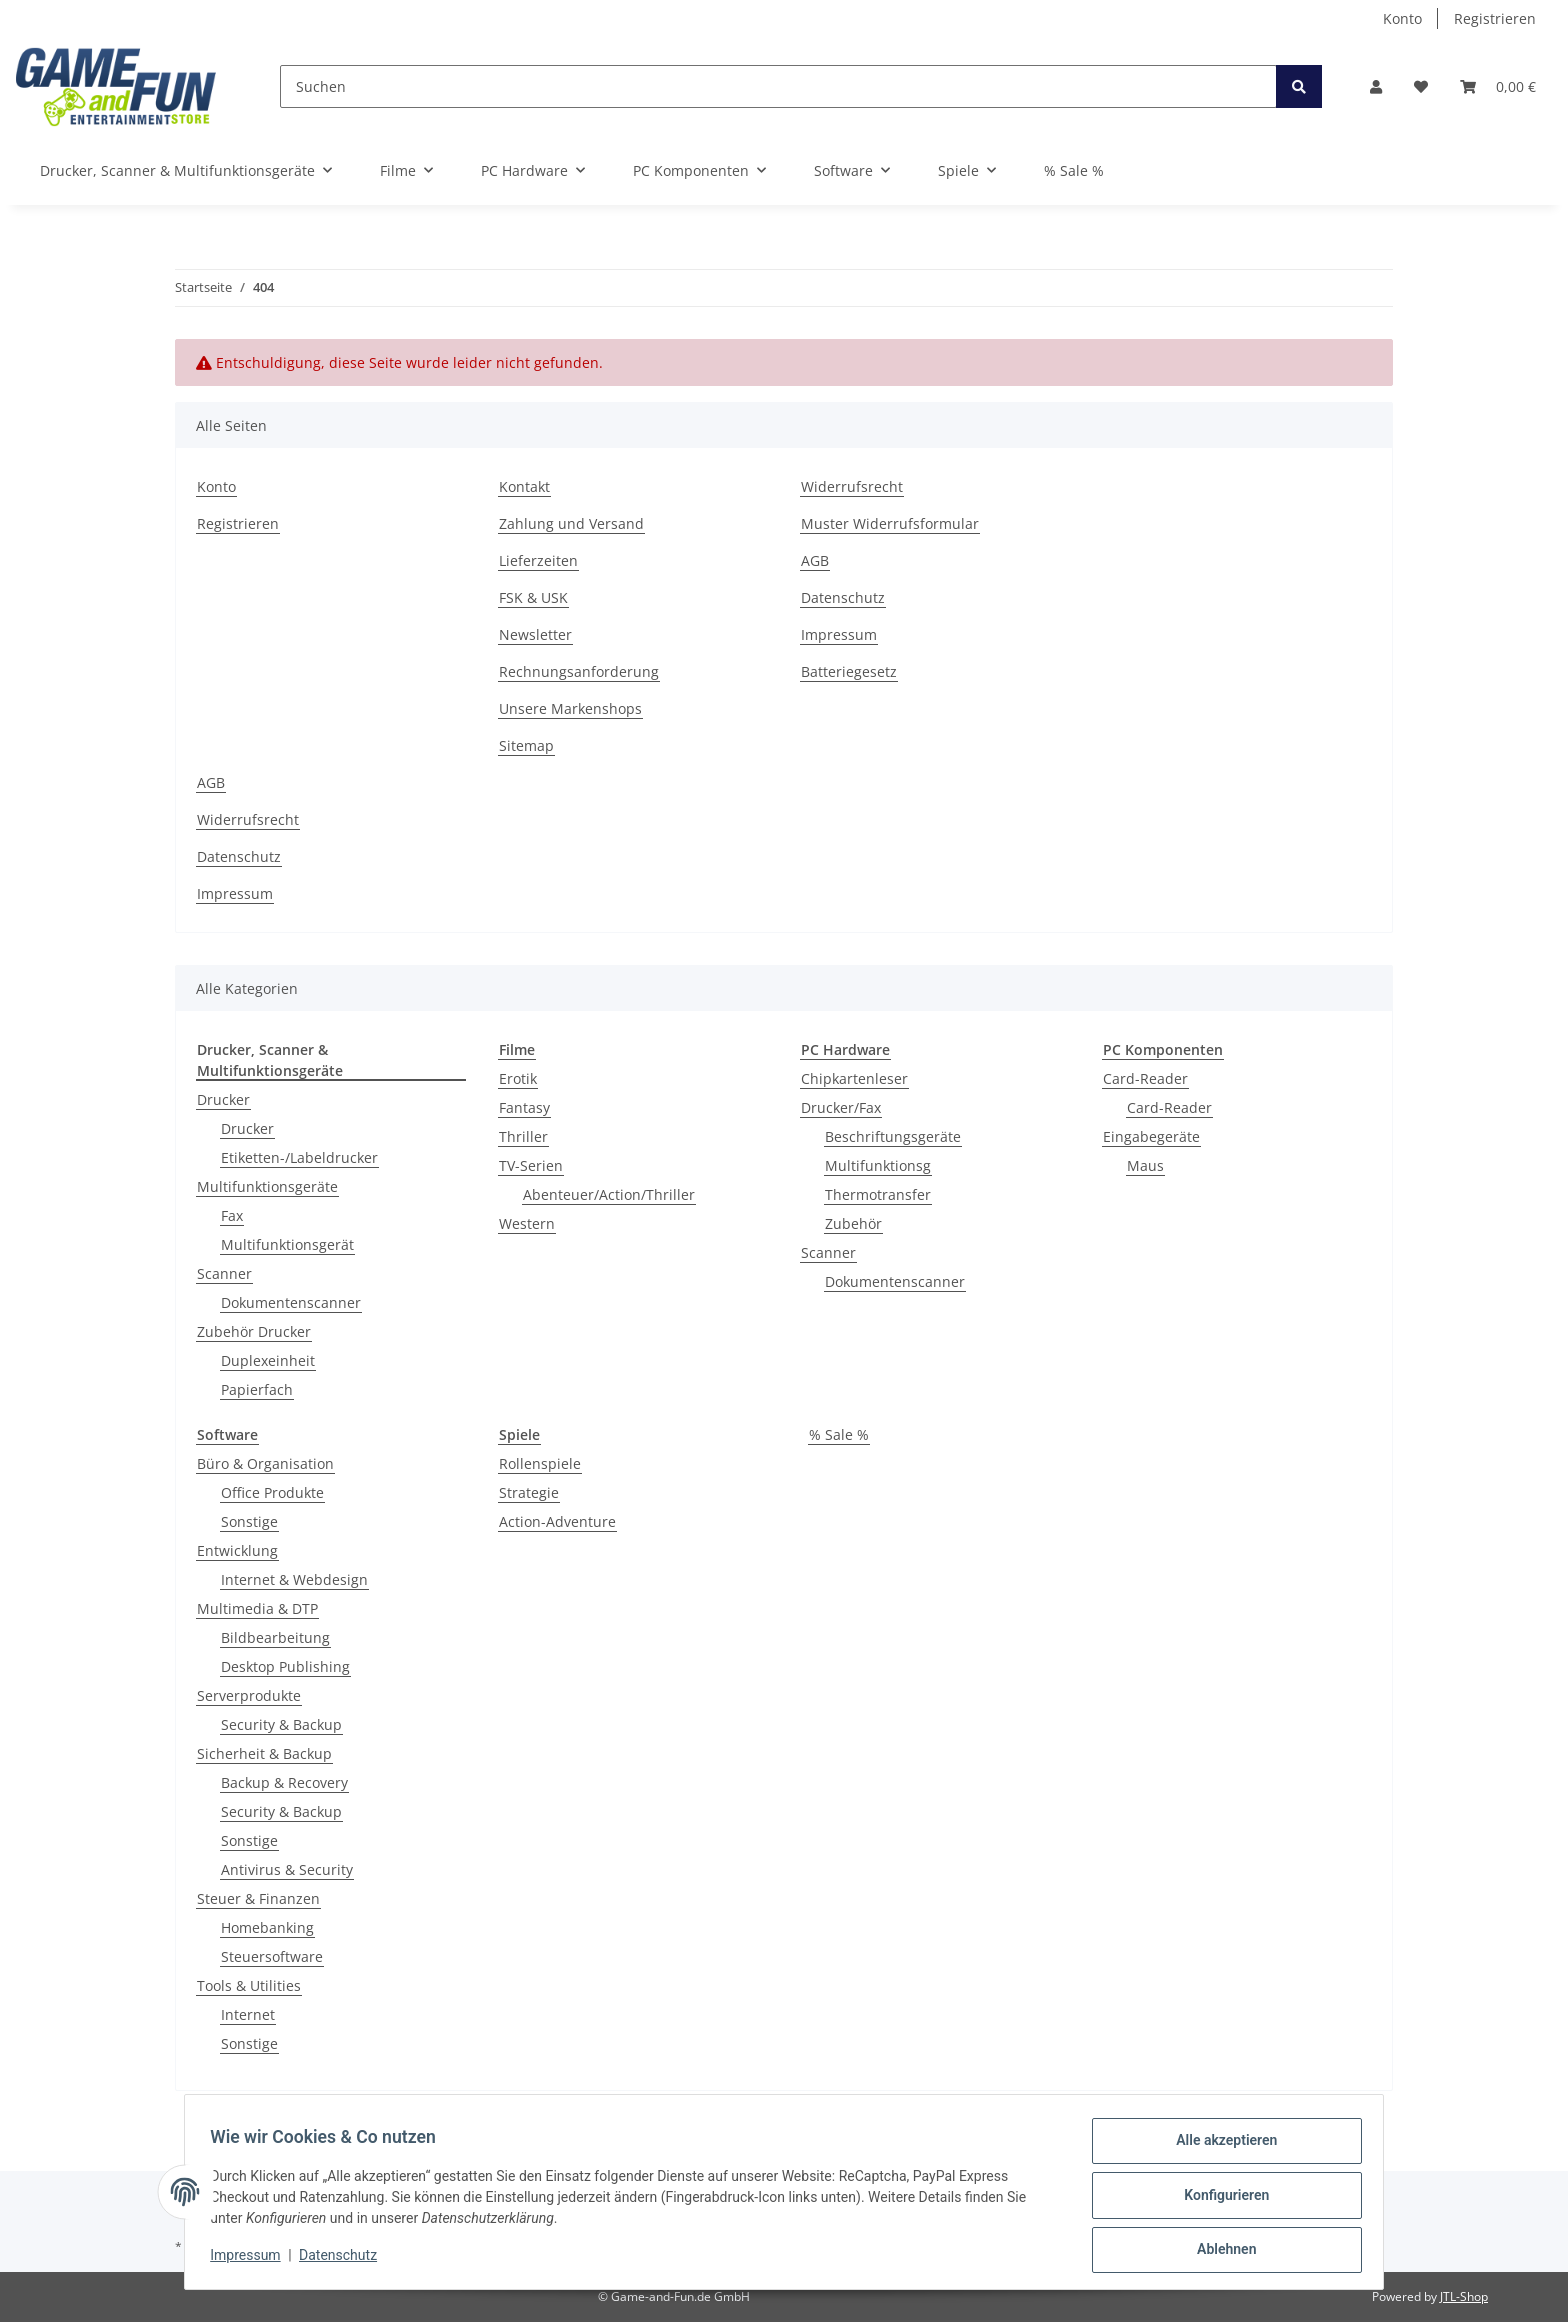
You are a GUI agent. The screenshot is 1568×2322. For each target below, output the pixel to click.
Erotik (518, 1078)
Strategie (529, 1492)
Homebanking (267, 1927)
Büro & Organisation (265, 1463)
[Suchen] (778, 86)
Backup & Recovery (284, 1782)
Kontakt (524, 486)
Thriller (523, 1136)
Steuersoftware (272, 1956)
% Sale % (839, 1434)
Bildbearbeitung (275, 1637)
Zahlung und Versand (571, 523)
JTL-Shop (1464, 2296)
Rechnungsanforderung (579, 671)
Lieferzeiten (538, 560)
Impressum (839, 634)
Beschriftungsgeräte (893, 1136)
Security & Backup (281, 1724)
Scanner (224, 1273)
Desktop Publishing (285, 1666)
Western (527, 1223)
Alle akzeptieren (1219, 2147)
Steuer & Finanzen (258, 1898)
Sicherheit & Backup (264, 1753)
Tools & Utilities (249, 1985)
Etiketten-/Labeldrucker (299, 1157)
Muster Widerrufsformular (890, 523)
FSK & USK (533, 597)
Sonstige (249, 1521)
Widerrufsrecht (852, 486)
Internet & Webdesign (294, 1579)
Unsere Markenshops (570, 708)
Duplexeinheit (268, 1360)
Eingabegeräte (1151, 1136)
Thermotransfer (878, 1194)
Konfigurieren (1219, 2199)
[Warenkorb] (1498, 86)
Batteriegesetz (849, 671)
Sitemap (526, 745)
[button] (1376, 86)
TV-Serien (531, 1165)
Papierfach (257, 1389)
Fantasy (524, 1107)
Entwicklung (237, 1550)
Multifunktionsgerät (287, 1244)
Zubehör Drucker (254, 1331)
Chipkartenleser (854, 1078)
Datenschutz (843, 597)
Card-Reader (1145, 1078)
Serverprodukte (249, 1695)
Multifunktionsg (878, 1165)
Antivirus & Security (287, 1869)
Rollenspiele (540, 1463)
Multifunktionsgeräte (267, 1186)
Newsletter (535, 634)
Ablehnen (1219, 2251)
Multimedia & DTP (257, 1608)
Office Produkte (272, 1492)
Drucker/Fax (841, 1107)
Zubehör (853, 1223)
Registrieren (1495, 18)
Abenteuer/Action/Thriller (609, 1194)
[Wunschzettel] (1421, 86)
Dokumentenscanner (291, 1302)
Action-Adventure (557, 1521)
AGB (815, 560)
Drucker (223, 1099)
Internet (248, 2014)
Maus (1145, 1165)
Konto (1402, 18)
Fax (232, 1215)
